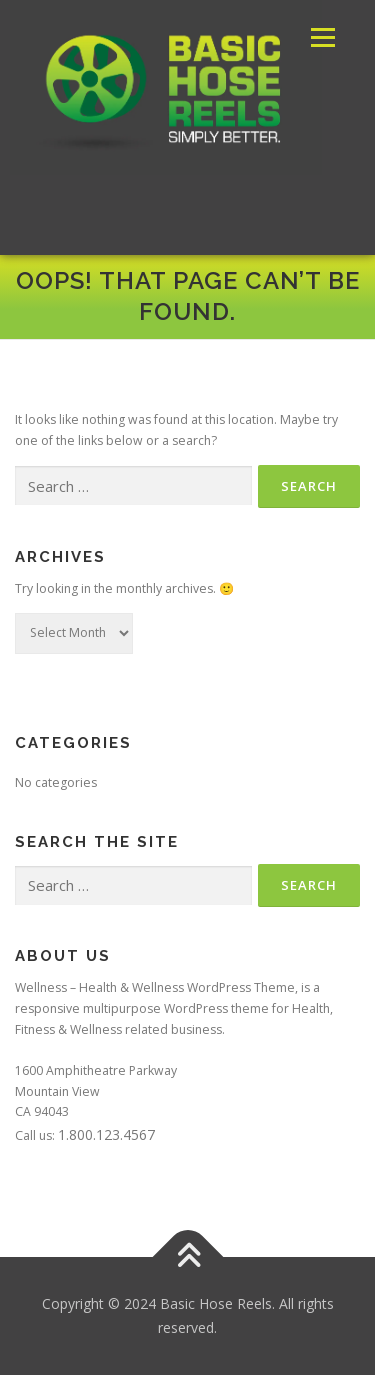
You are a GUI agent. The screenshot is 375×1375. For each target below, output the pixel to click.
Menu (321, 37)
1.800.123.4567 (106, 1134)
